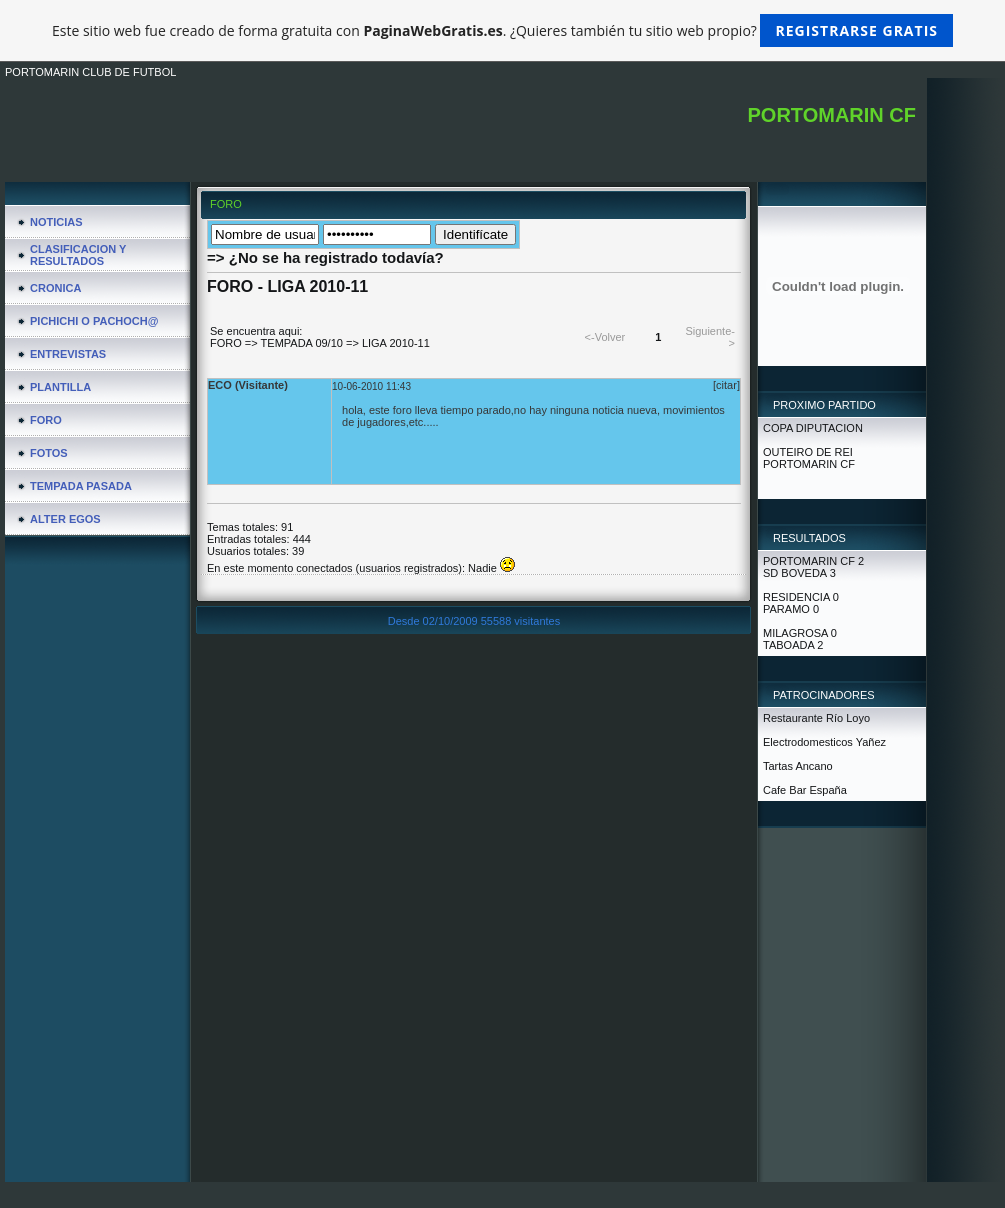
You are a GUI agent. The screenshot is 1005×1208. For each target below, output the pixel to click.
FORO (226, 343)
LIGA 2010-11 (396, 343)
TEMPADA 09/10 (302, 343)
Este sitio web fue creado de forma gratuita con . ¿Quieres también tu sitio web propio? (502, 30)
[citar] (726, 385)
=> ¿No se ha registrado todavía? (325, 257)
